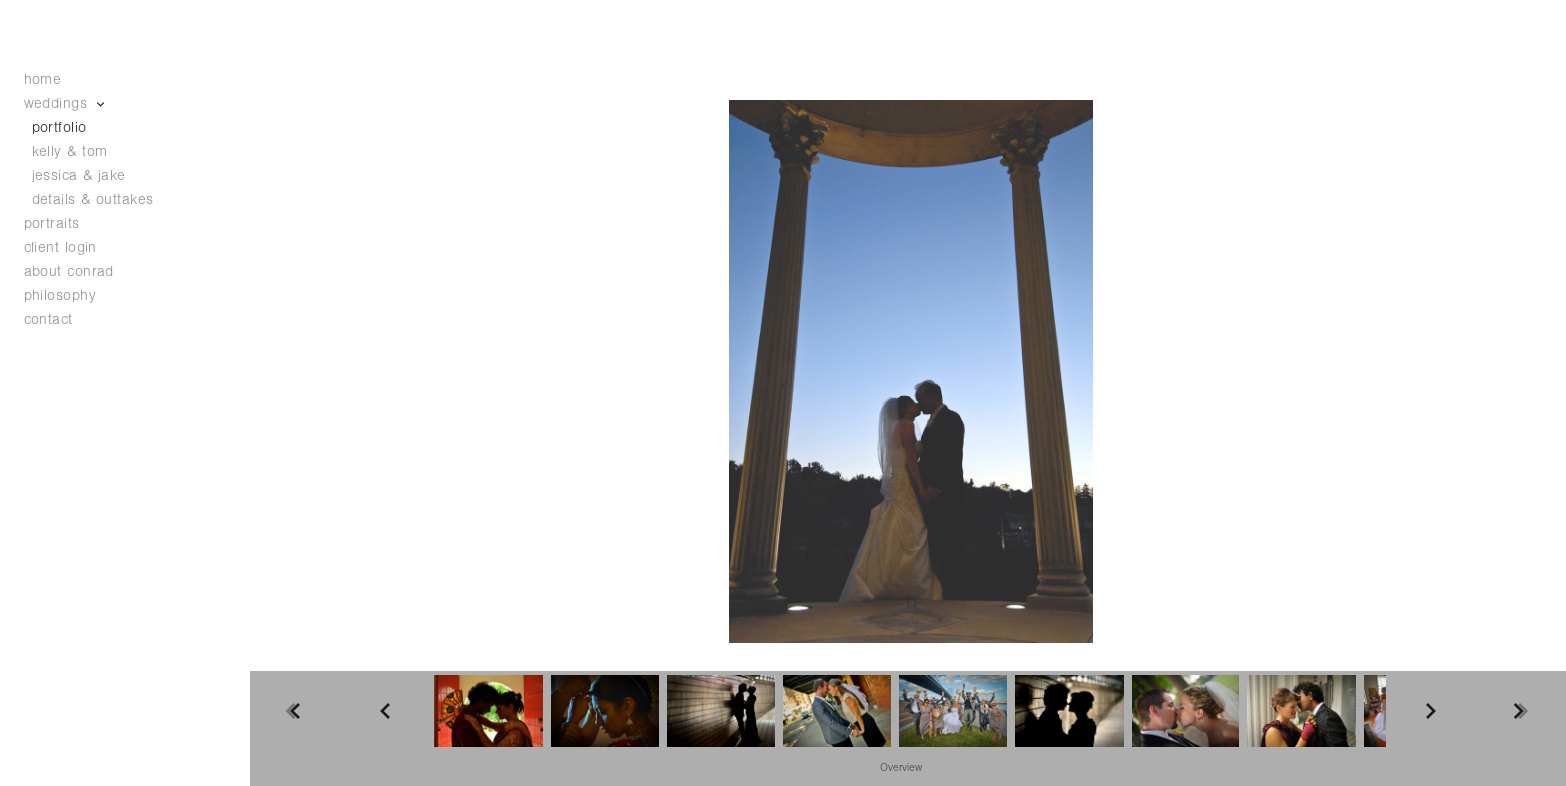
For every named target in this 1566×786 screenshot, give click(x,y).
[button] (901, 767)
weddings (66, 103)
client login (60, 247)
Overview (901, 768)
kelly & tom (70, 151)
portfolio (59, 127)
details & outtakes (93, 199)
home (43, 79)
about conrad (69, 271)
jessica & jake (79, 175)
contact (48, 319)
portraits (52, 223)
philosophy (60, 295)
